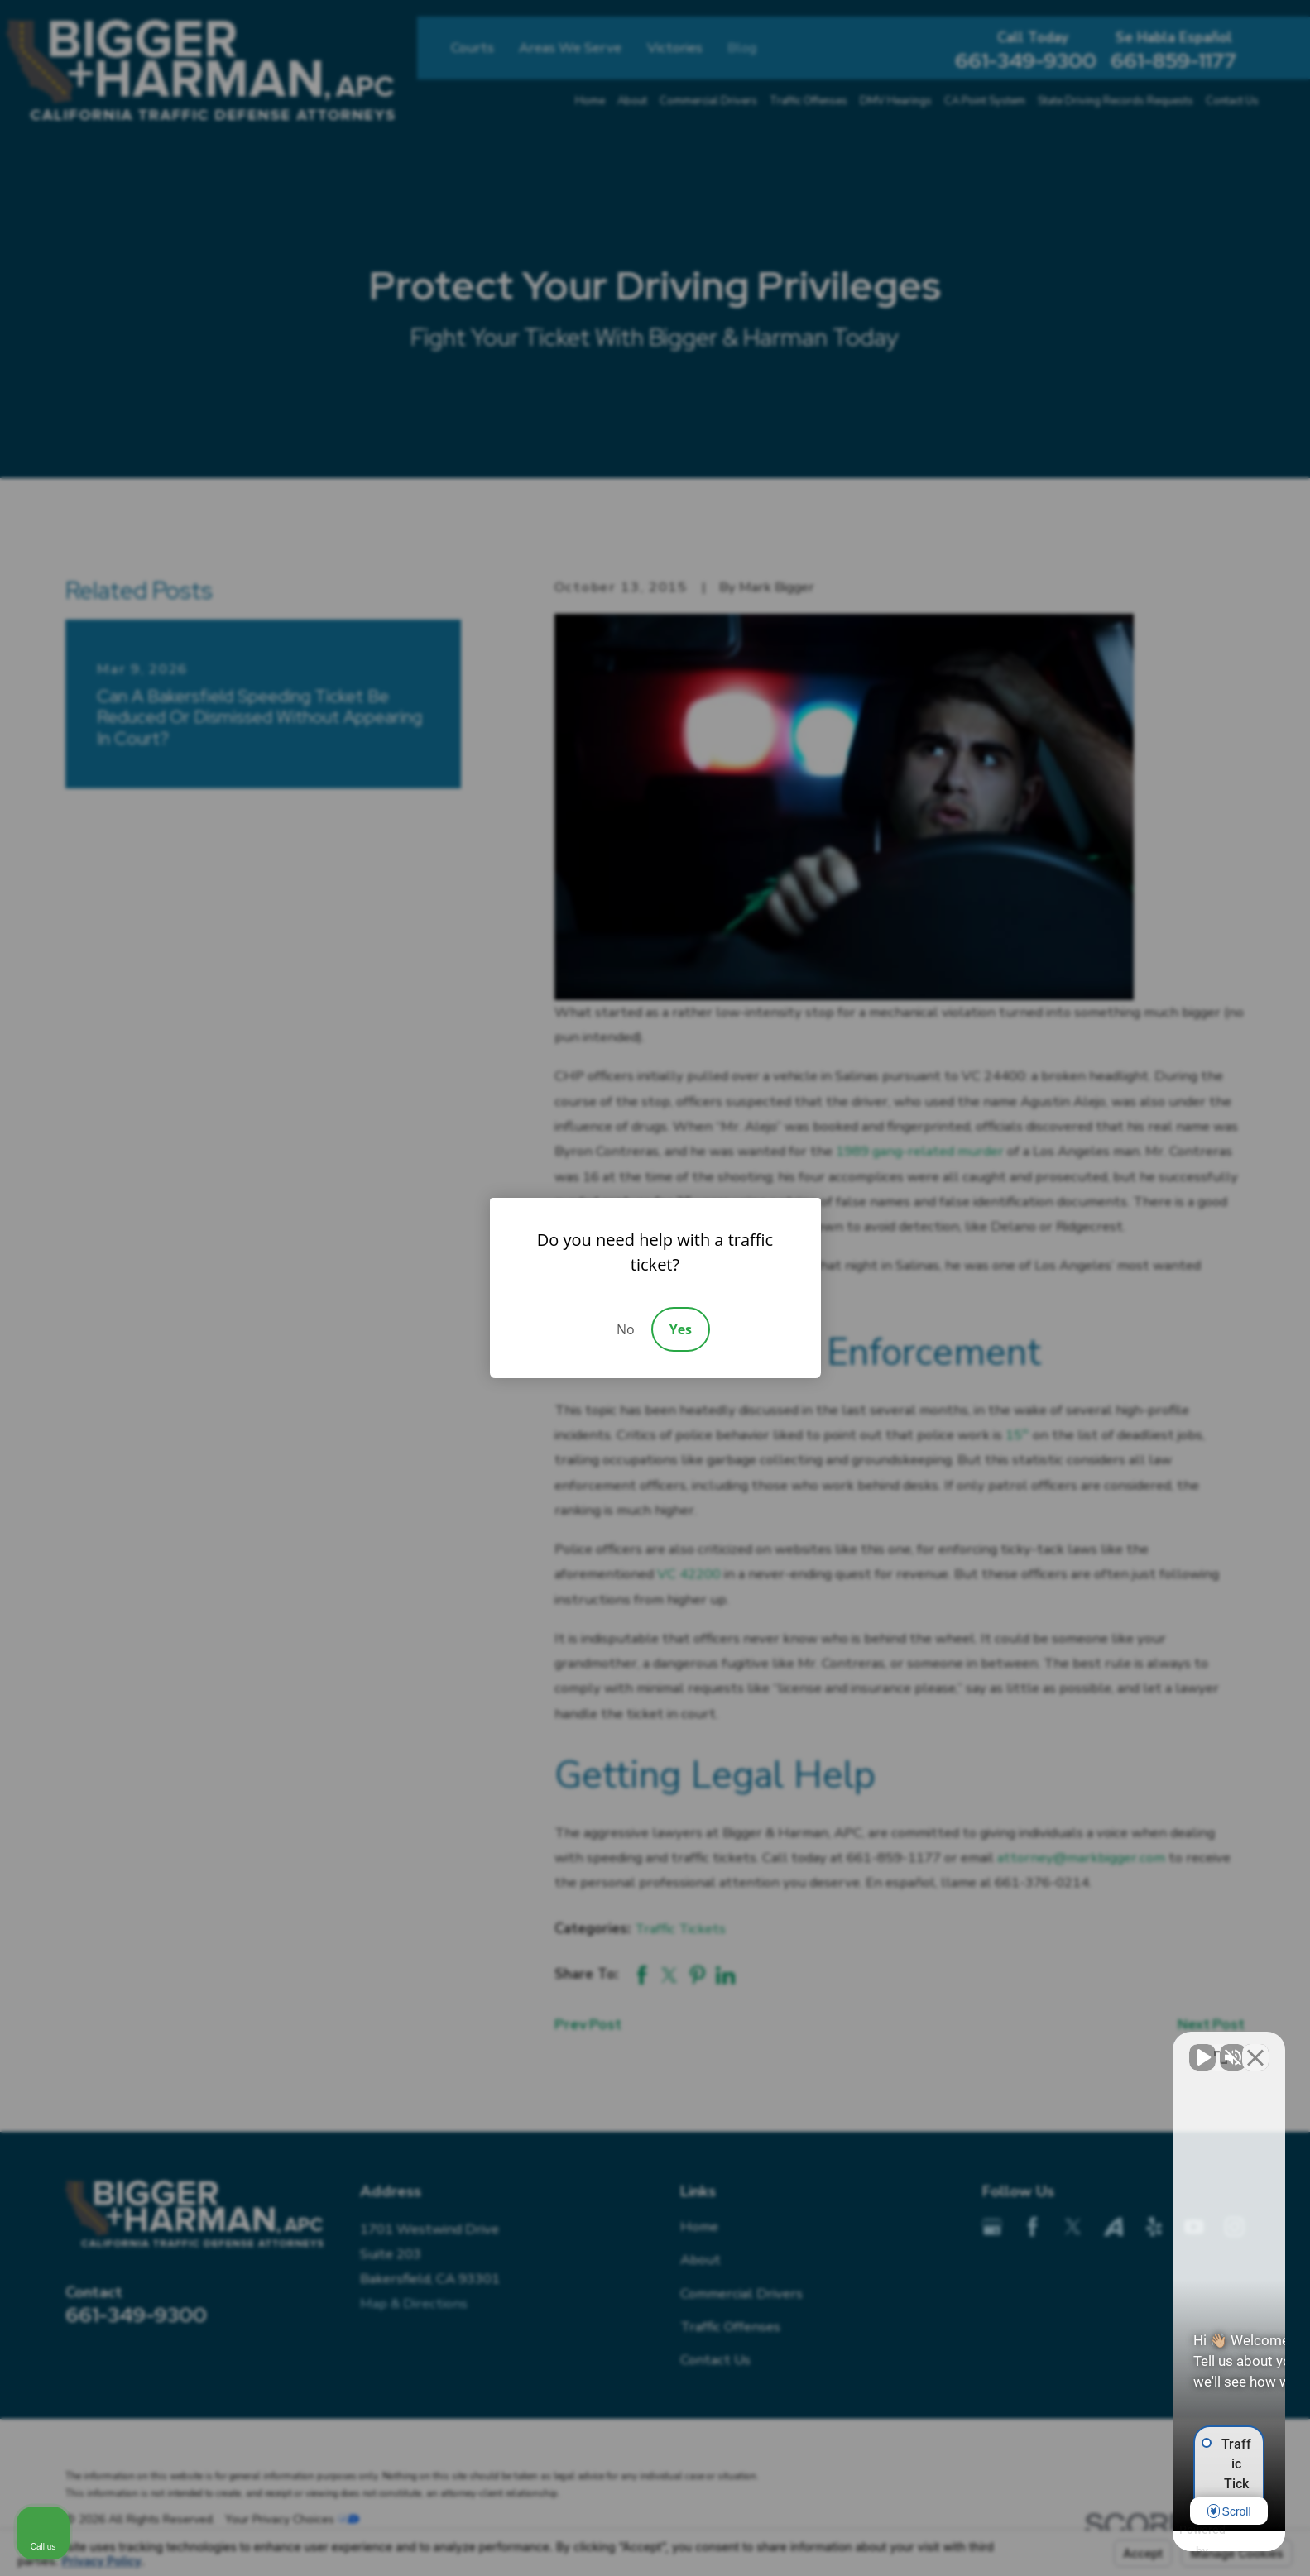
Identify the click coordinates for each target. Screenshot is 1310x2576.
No (626, 1329)
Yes (680, 1329)
